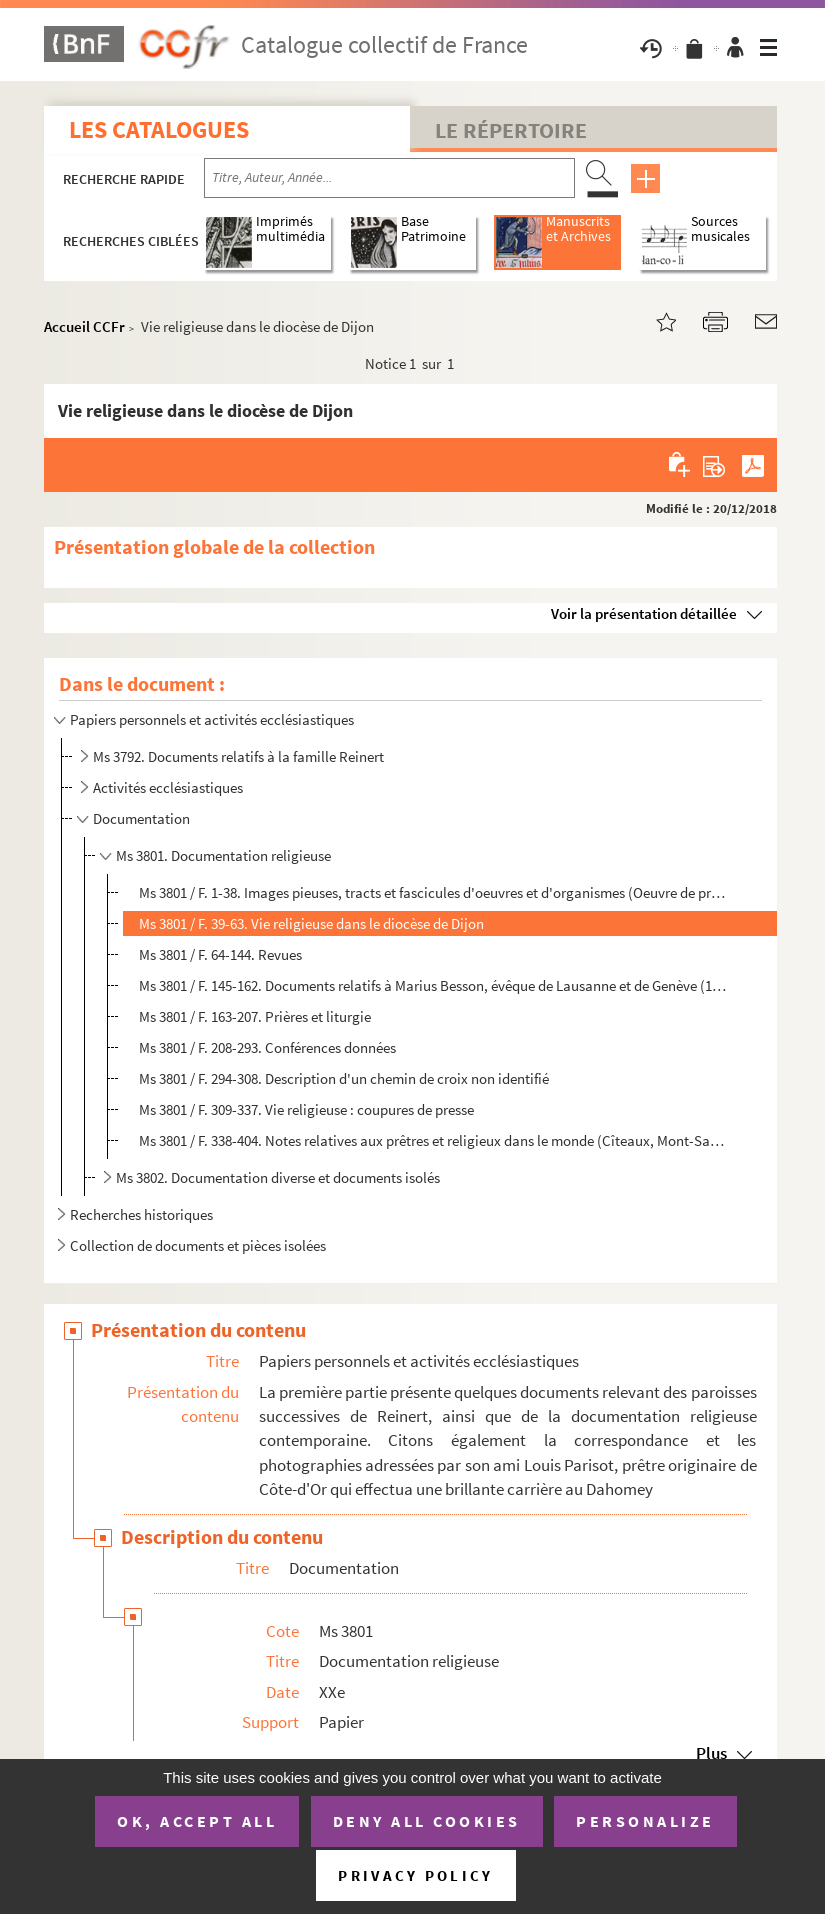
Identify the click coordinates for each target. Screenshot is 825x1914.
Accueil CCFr (84, 326)
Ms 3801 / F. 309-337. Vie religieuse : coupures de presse (306, 1109)
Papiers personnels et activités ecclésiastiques (212, 719)
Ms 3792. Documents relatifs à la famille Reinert (238, 756)
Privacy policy (415, 1875)
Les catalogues (159, 129)
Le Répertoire (511, 130)
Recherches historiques (141, 1214)
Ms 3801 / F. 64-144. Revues (220, 954)
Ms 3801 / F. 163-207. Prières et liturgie (255, 1016)
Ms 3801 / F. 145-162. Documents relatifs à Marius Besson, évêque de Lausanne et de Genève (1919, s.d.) (433, 985)
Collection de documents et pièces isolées (198, 1245)
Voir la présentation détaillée (644, 613)
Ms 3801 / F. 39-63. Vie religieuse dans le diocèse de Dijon (311, 923)
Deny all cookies (427, 1821)
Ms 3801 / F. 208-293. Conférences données (267, 1047)
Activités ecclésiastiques (168, 787)
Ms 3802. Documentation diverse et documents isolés (278, 1177)
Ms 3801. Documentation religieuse (223, 855)
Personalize (645, 1821)
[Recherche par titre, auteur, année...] (389, 178)
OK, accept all (197, 1821)
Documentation (141, 818)
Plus (711, 1753)
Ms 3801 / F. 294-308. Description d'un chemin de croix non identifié (344, 1078)
